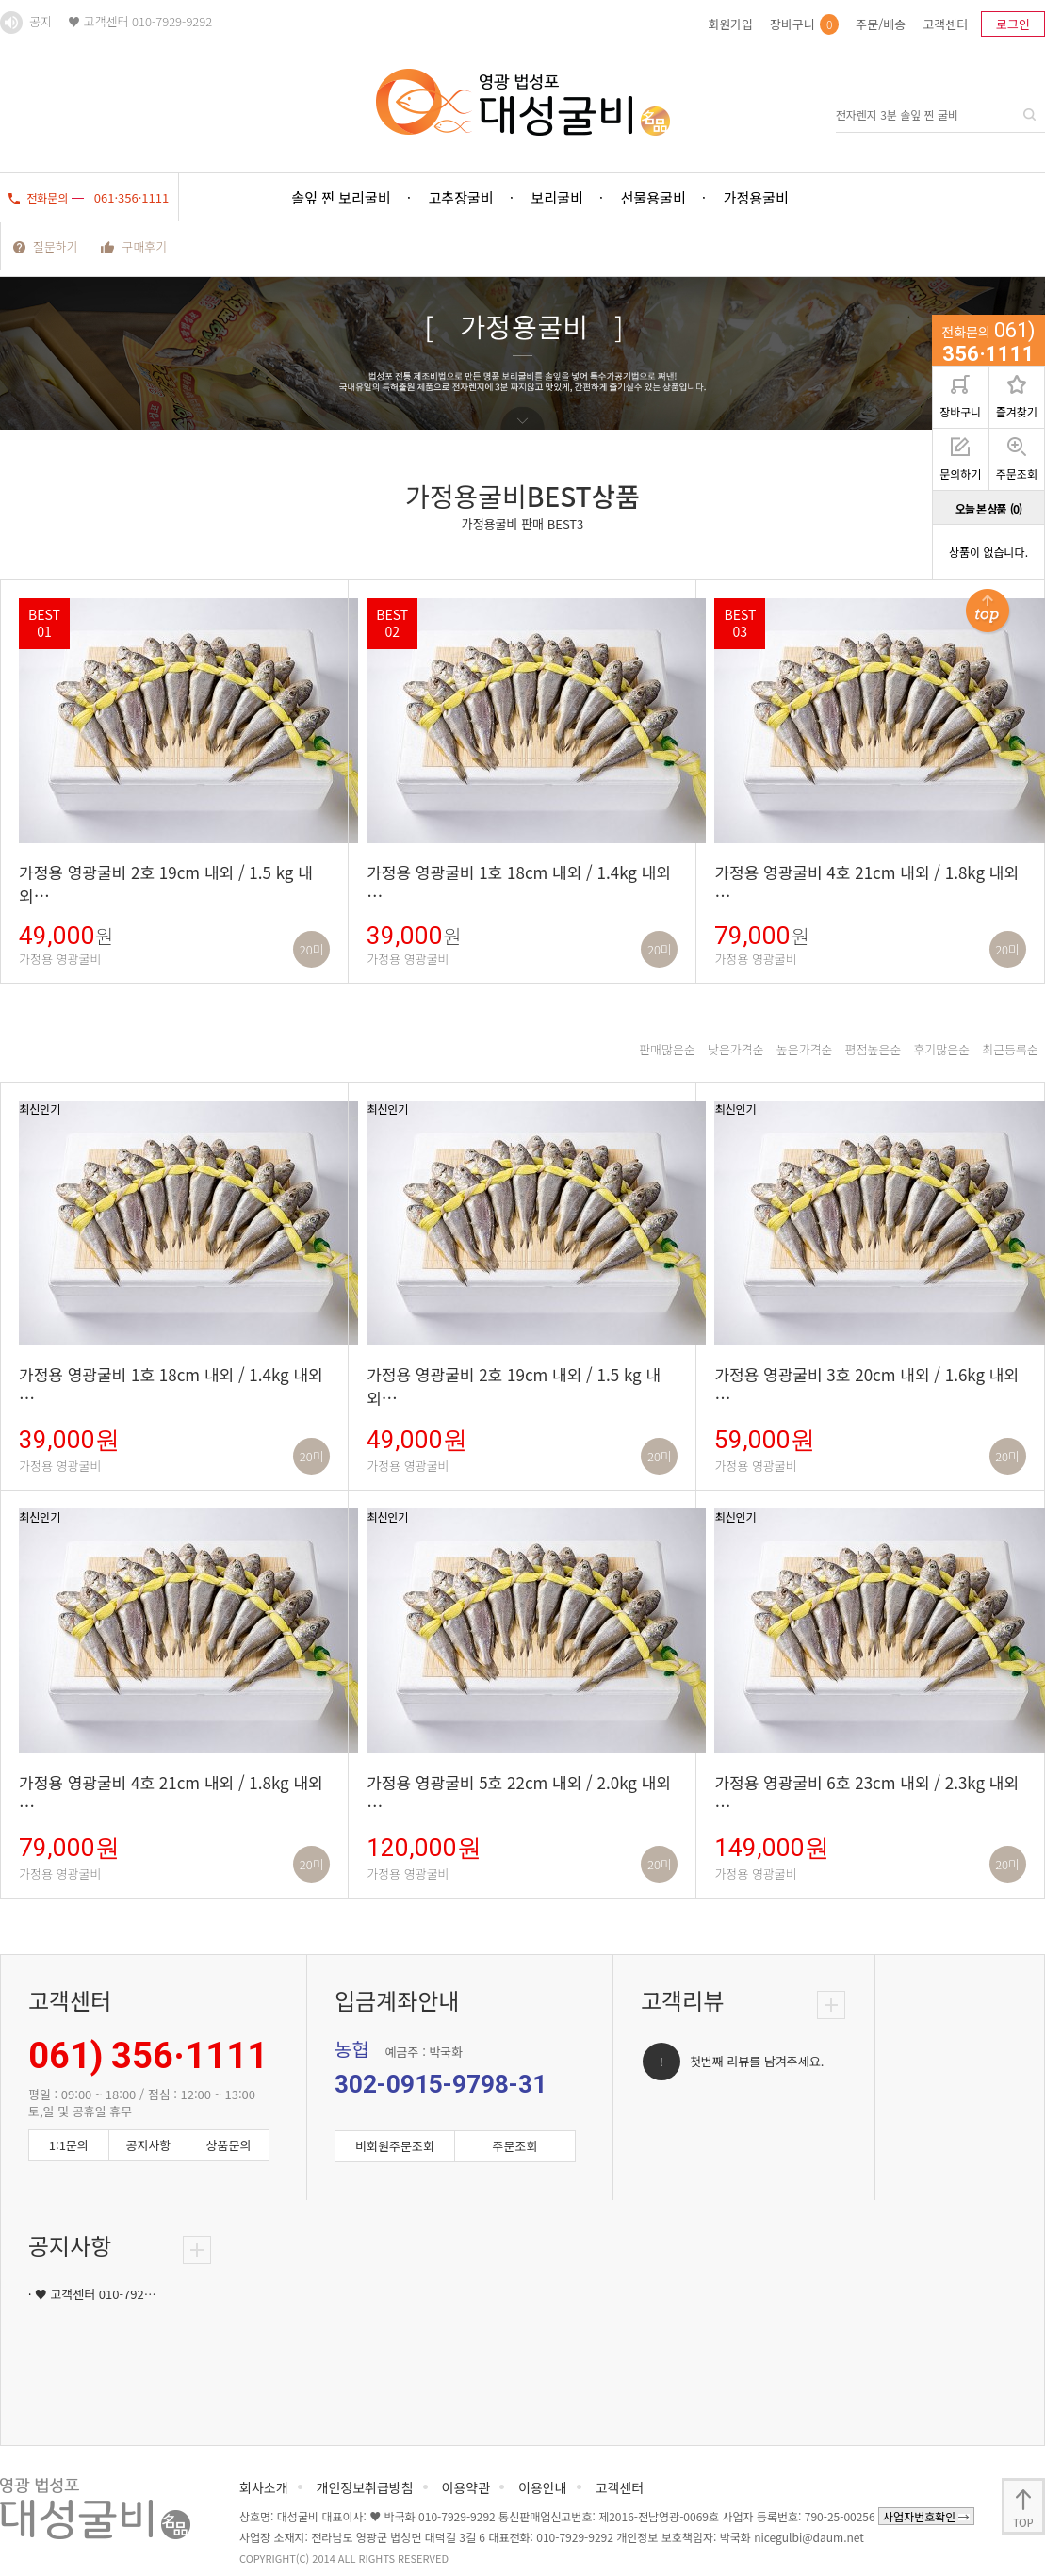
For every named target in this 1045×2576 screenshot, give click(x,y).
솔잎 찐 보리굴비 (341, 197)
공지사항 (148, 2145)
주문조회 (1016, 459)
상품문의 (229, 2145)
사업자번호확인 (926, 2516)
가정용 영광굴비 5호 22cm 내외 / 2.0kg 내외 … (519, 1794)
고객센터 (945, 24)
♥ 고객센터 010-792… (95, 2294)
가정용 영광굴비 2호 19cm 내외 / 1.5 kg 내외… (166, 883)
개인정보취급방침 (365, 2487)
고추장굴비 (461, 197)
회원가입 (730, 24)
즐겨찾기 (1016, 397)
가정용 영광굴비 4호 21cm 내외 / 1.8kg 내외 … (866, 883)
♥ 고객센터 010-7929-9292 (140, 21)
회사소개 (263, 2487)
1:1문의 (69, 2145)
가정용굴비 (756, 197)
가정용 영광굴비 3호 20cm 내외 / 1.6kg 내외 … (866, 1386)
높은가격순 (804, 1049)
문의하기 (960, 459)
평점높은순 (873, 1049)
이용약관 (466, 2487)
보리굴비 (557, 197)
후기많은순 (941, 1049)
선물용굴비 (653, 197)
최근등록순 (1010, 1049)
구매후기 (134, 246)
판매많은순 (667, 1049)
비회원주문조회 (394, 2146)
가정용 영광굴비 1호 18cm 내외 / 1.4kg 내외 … (519, 883)
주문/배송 (881, 24)
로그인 (1013, 24)
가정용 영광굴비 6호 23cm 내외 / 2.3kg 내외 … (866, 1794)
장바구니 (804, 24)
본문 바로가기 (0, 0)
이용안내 (542, 2487)
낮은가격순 (736, 1049)
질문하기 (45, 246)
